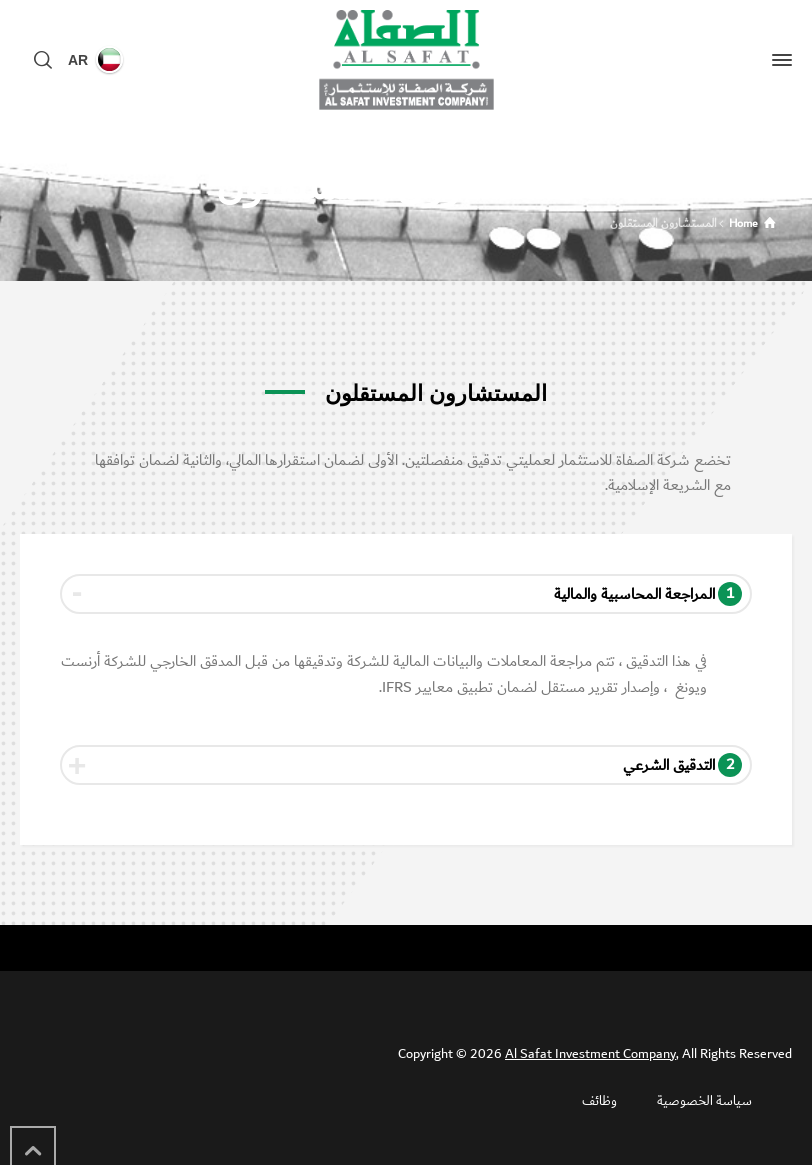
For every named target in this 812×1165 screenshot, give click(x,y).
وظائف (599, 1101)
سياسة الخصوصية (704, 1101)
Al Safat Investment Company (590, 1054)
